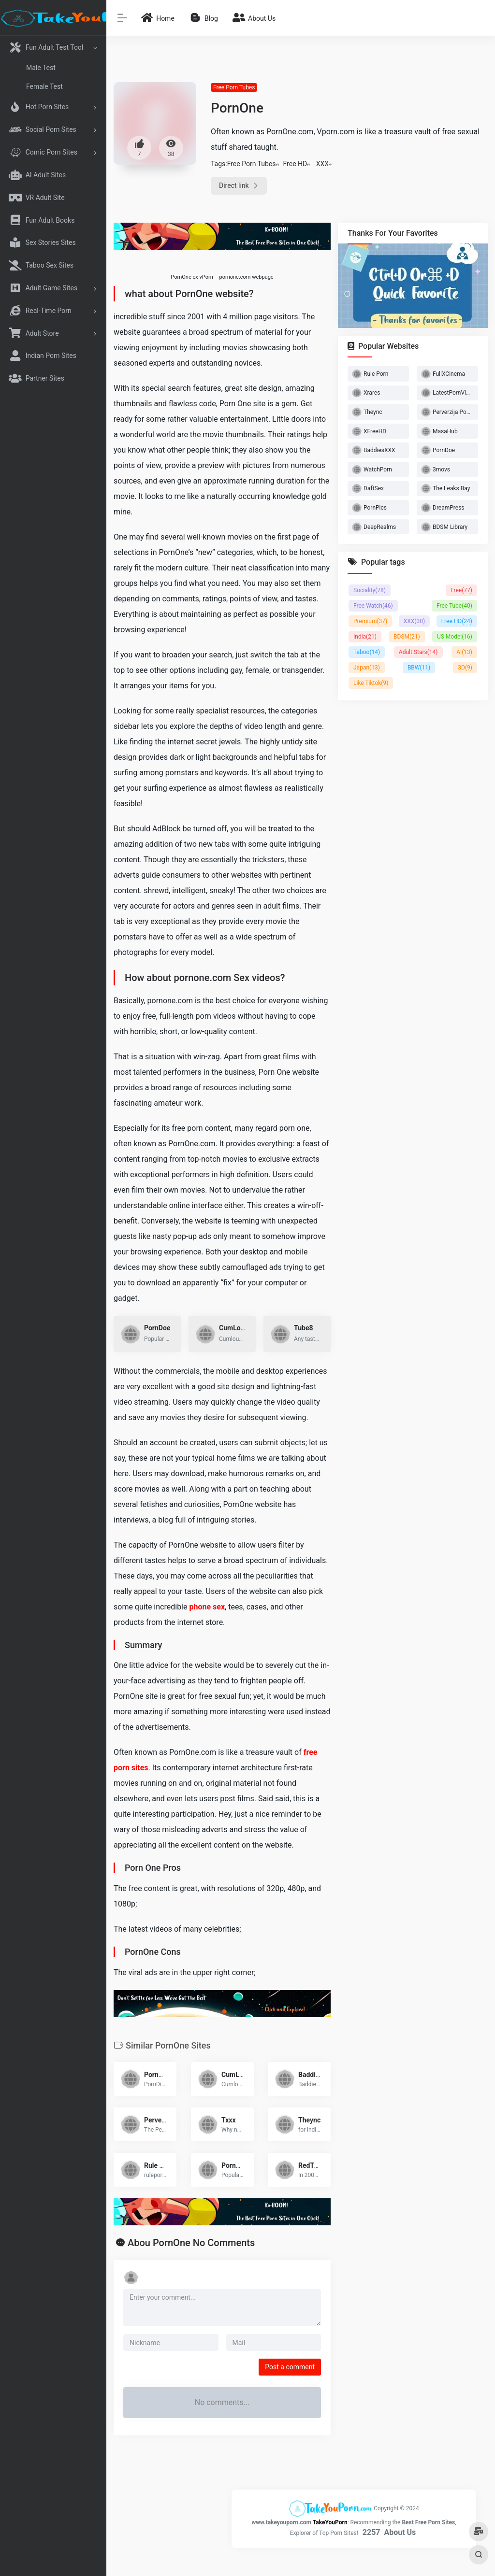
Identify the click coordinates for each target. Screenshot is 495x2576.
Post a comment (290, 2367)
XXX (322, 164)
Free (461, 590)
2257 (371, 2532)
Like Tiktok (370, 683)
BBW (419, 667)
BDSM (406, 636)
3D (465, 667)
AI (464, 652)
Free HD (295, 164)
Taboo (366, 652)
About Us (400, 2532)
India (365, 636)
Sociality (369, 590)
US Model (454, 636)
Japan (366, 667)
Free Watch (373, 605)
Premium (370, 621)
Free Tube (454, 605)
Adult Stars (418, 652)
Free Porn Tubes (234, 87)
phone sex (207, 1606)
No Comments (224, 2243)
